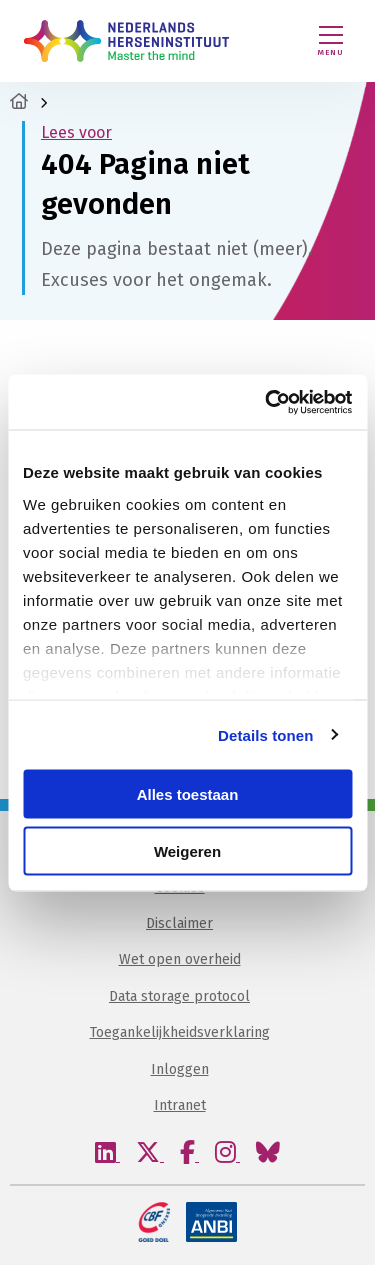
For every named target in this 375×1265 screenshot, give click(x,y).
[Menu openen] (331, 41)
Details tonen (265, 734)
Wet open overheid (180, 959)
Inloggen (180, 1069)
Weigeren (187, 850)
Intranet (180, 1105)
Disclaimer (179, 923)
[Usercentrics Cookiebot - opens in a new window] (267, 402)
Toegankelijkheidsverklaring (180, 1032)
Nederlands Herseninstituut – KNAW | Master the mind (126, 41)
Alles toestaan (188, 794)
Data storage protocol (179, 996)
